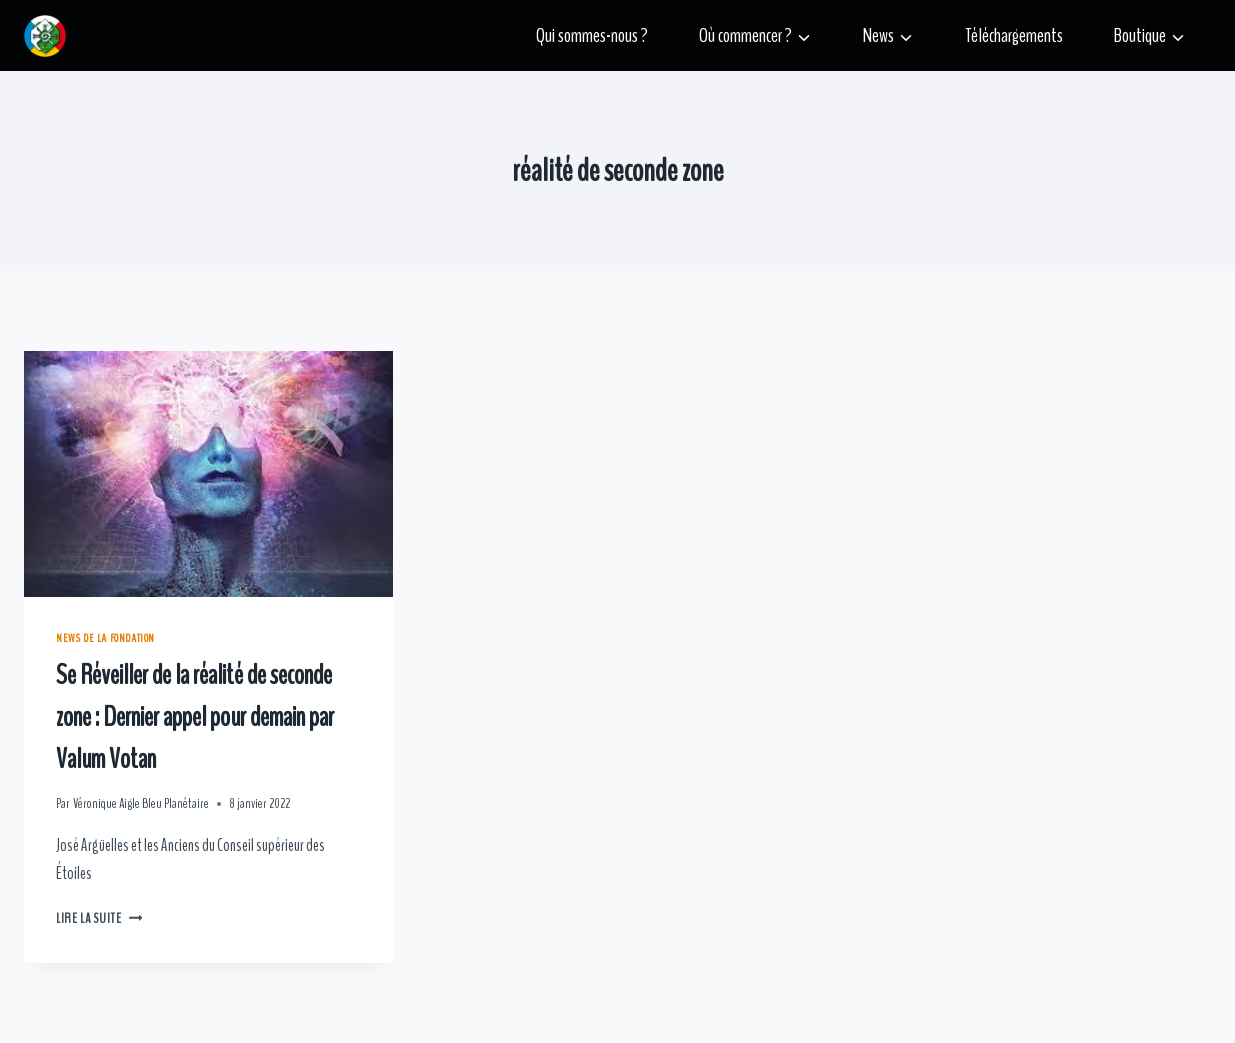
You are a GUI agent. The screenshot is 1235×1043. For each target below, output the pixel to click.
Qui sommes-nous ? (592, 35)
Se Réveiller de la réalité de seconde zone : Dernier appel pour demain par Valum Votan (195, 717)
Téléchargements (1014, 35)
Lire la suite (99, 919)
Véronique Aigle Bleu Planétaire (141, 804)
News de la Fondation (105, 638)
